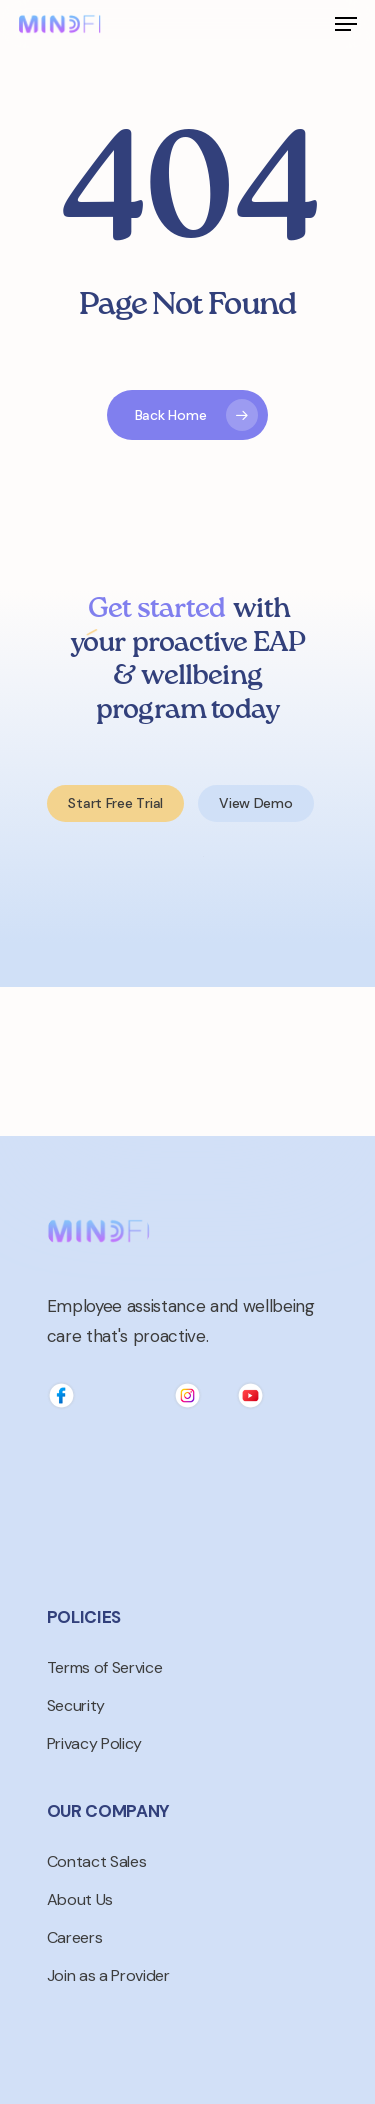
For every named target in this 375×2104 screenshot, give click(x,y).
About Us (80, 1899)
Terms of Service (105, 1667)
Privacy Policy (94, 1743)
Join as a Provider (108, 1975)
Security (76, 1705)
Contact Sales (97, 1861)
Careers (75, 1937)
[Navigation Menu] (346, 24)
